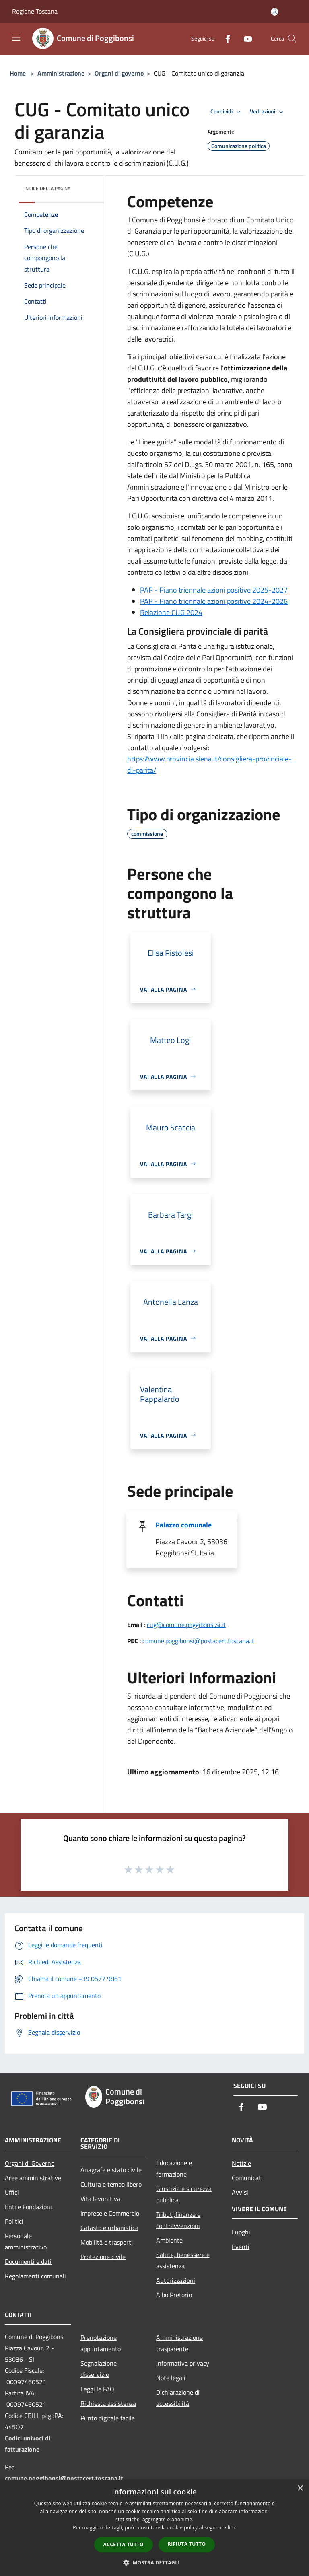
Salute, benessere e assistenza (183, 2260)
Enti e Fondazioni (28, 2207)
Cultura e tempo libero (111, 2184)
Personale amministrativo (26, 2241)
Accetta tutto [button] (123, 2544)
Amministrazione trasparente (179, 2343)
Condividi (226, 112)
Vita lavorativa (100, 2199)
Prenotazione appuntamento (100, 2343)
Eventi (240, 2246)
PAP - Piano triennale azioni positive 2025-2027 (214, 589)
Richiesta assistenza (108, 2403)
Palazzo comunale (183, 1524)
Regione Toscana (35, 11)
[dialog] (154, 2528)
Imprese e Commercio (109, 2213)
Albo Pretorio (174, 2295)
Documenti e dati (28, 2261)
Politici (14, 2221)
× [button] (300, 2488)
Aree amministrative (33, 2178)
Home (18, 73)
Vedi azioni (268, 112)
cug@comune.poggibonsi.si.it (186, 1625)
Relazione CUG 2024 (171, 612)
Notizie (241, 2163)
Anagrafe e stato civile (111, 2170)
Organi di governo (119, 73)
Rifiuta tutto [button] (187, 2544)
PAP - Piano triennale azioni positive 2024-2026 (214, 601)
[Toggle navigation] (16, 38)
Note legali (170, 2378)
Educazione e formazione (174, 2168)
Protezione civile (103, 2256)
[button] (154, 2562)
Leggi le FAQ (97, 2389)
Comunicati (247, 2178)
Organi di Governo (29, 2163)
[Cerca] (292, 38)
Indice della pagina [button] (47, 188)
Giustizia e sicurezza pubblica (184, 2194)
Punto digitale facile (107, 2418)
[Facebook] (224, 38)
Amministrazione (60, 73)
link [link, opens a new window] (232, 2527)
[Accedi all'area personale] (275, 12)
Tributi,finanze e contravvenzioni (178, 2220)
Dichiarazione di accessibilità (178, 2397)
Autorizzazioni (175, 2280)
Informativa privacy (182, 2363)
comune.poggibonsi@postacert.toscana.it (198, 1641)
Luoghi (241, 2232)
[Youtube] (245, 38)
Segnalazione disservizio (98, 2368)
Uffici (12, 2192)
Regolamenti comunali (35, 2276)
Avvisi (240, 2192)
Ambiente (169, 2240)
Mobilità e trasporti (106, 2242)
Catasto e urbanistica (109, 2227)
